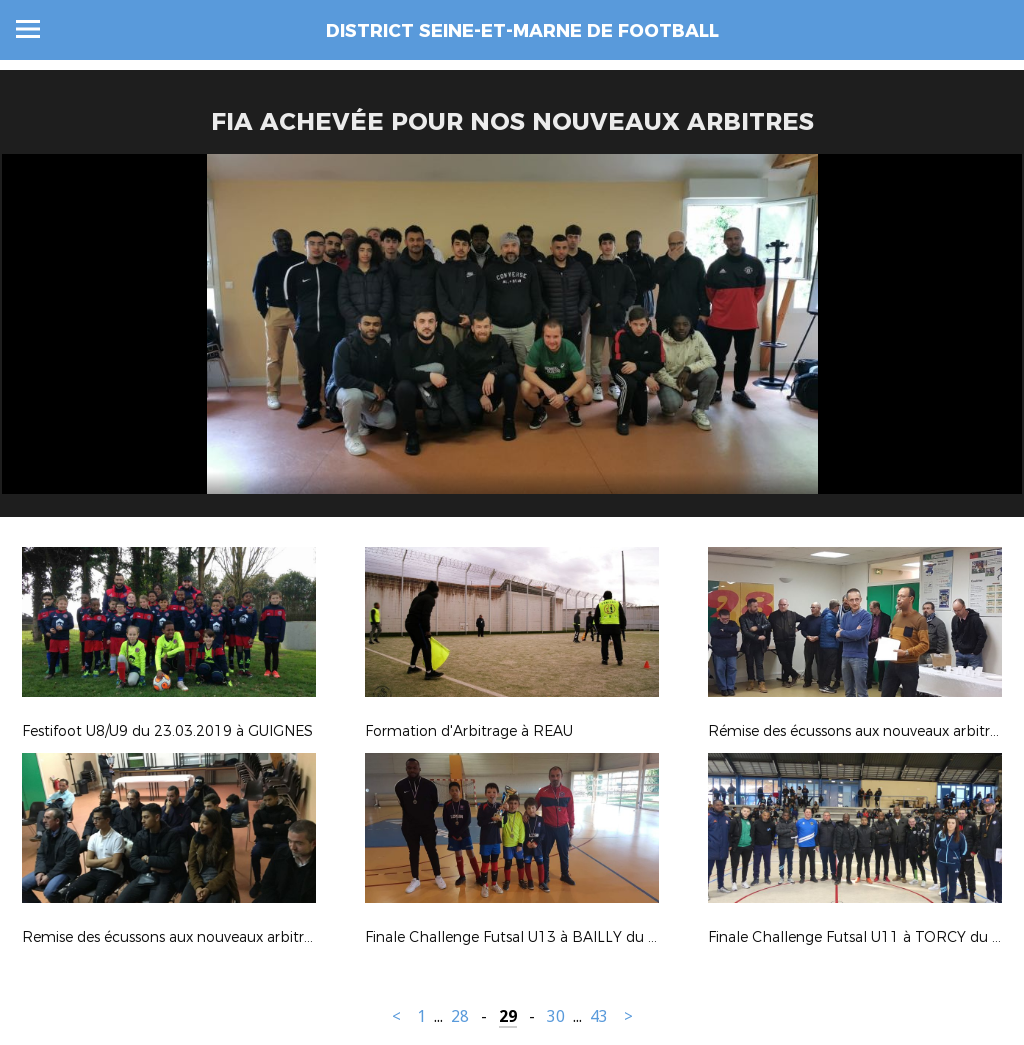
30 (556, 1016)
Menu (28, 29)
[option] (512, 343)
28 (460, 1016)
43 (599, 1016)
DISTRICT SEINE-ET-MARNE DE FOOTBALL (522, 31)
